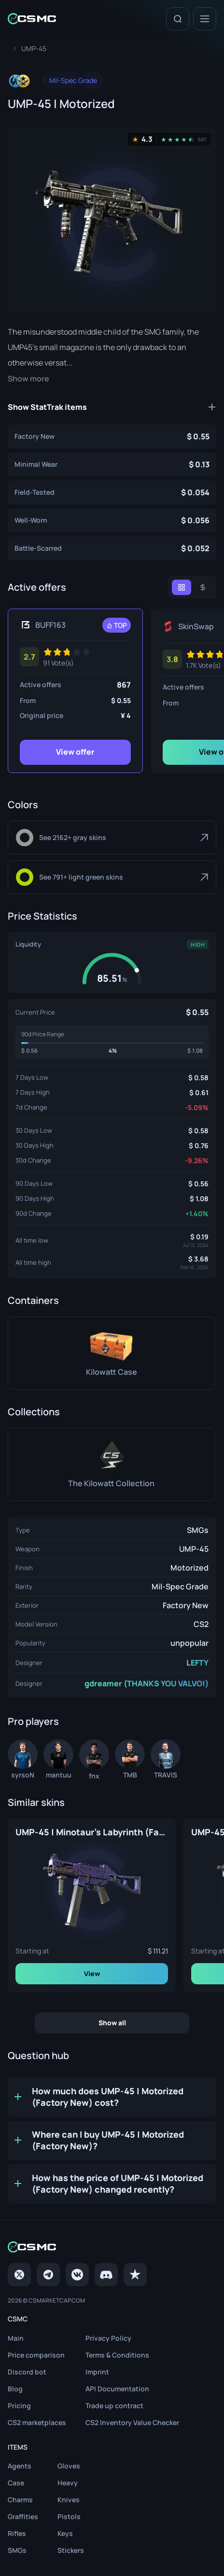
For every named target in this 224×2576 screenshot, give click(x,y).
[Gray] (112, 837)
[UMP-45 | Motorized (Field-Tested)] (112, 492)
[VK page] (77, 2274)
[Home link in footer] (112, 2246)
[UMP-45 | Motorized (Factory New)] (112, 436)
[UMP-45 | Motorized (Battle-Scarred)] (112, 548)
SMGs (198, 1530)
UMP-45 (194, 1549)
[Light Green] (112, 877)
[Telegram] (48, 2274)
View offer (75, 751)
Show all (112, 2022)
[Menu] (204, 18)
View (92, 1973)
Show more (28, 378)
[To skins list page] (33, 48)
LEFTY (197, 1662)
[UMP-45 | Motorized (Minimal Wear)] (112, 464)
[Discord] (106, 2274)
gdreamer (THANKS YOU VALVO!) (146, 1683)
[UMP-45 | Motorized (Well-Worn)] (112, 520)
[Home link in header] (32, 18)
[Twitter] (19, 2274)
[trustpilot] (135, 2274)
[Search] (177, 18)
